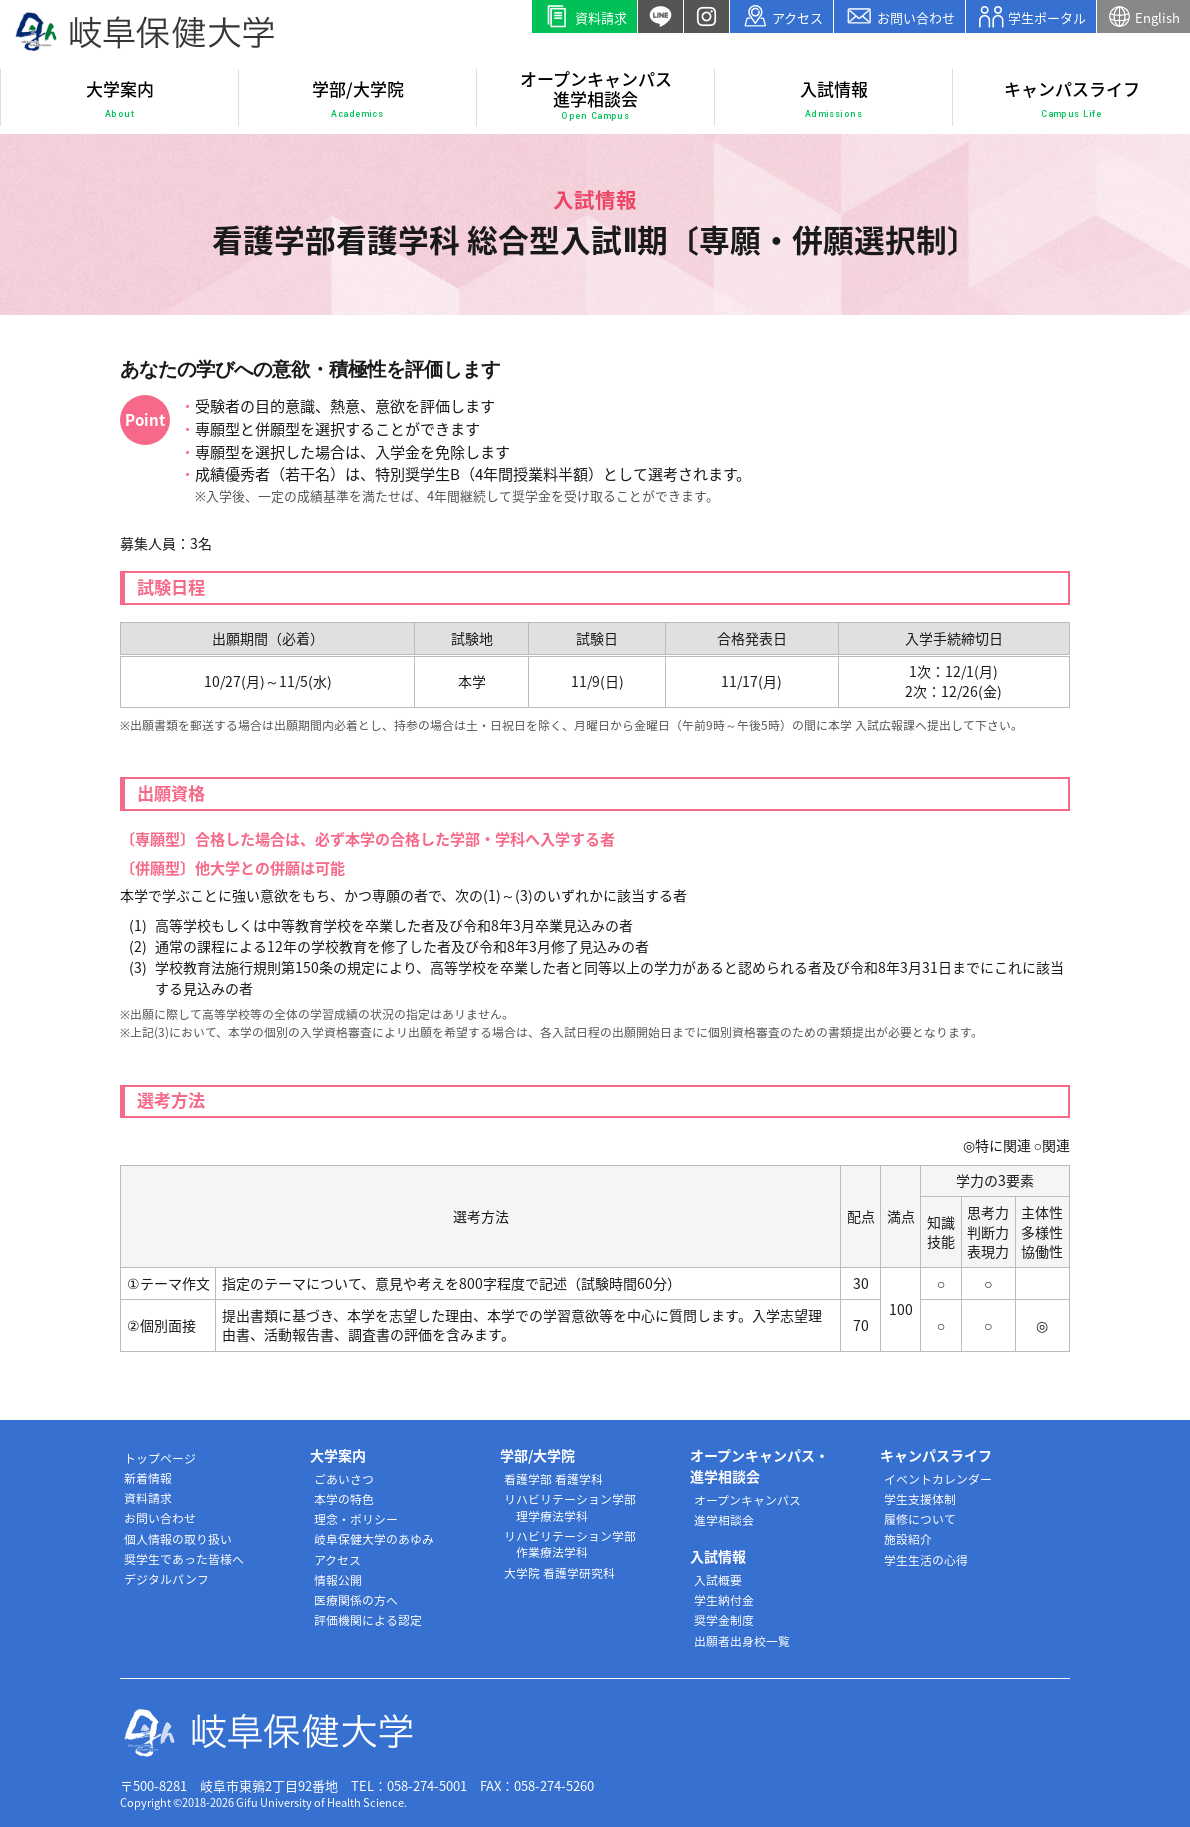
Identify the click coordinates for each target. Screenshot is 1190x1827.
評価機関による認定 (368, 1620)
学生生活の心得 (926, 1560)
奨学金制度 (724, 1620)
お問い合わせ (899, 16)
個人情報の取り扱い (178, 1539)
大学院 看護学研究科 (559, 1573)
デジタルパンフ (166, 1579)
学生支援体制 (920, 1499)
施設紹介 (908, 1539)
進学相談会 (724, 1520)
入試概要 (718, 1580)
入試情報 (834, 99)
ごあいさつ (344, 1479)
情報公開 (338, 1580)
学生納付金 (724, 1600)
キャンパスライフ (1072, 99)
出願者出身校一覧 (742, 1641)
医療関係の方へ (356, 1600)
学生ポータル (1031, 16)
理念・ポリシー (356, 1519)
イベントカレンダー (938, 1479)
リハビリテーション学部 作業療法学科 (570, 1544)
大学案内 (120, 99)
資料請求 (584, 16)
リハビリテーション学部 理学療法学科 (570, 1507)
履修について (920, 1519)
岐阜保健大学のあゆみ (374, 1539)
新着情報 (148, 1478)
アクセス (782, 16)
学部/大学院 (358, 99)
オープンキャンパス (747, 1500)
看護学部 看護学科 (553, 1479)
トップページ (160, 1458)
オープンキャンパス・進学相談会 (759, 1465)
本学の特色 (344, 1499)
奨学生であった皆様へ (184, 1559)
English (1143, 16)
